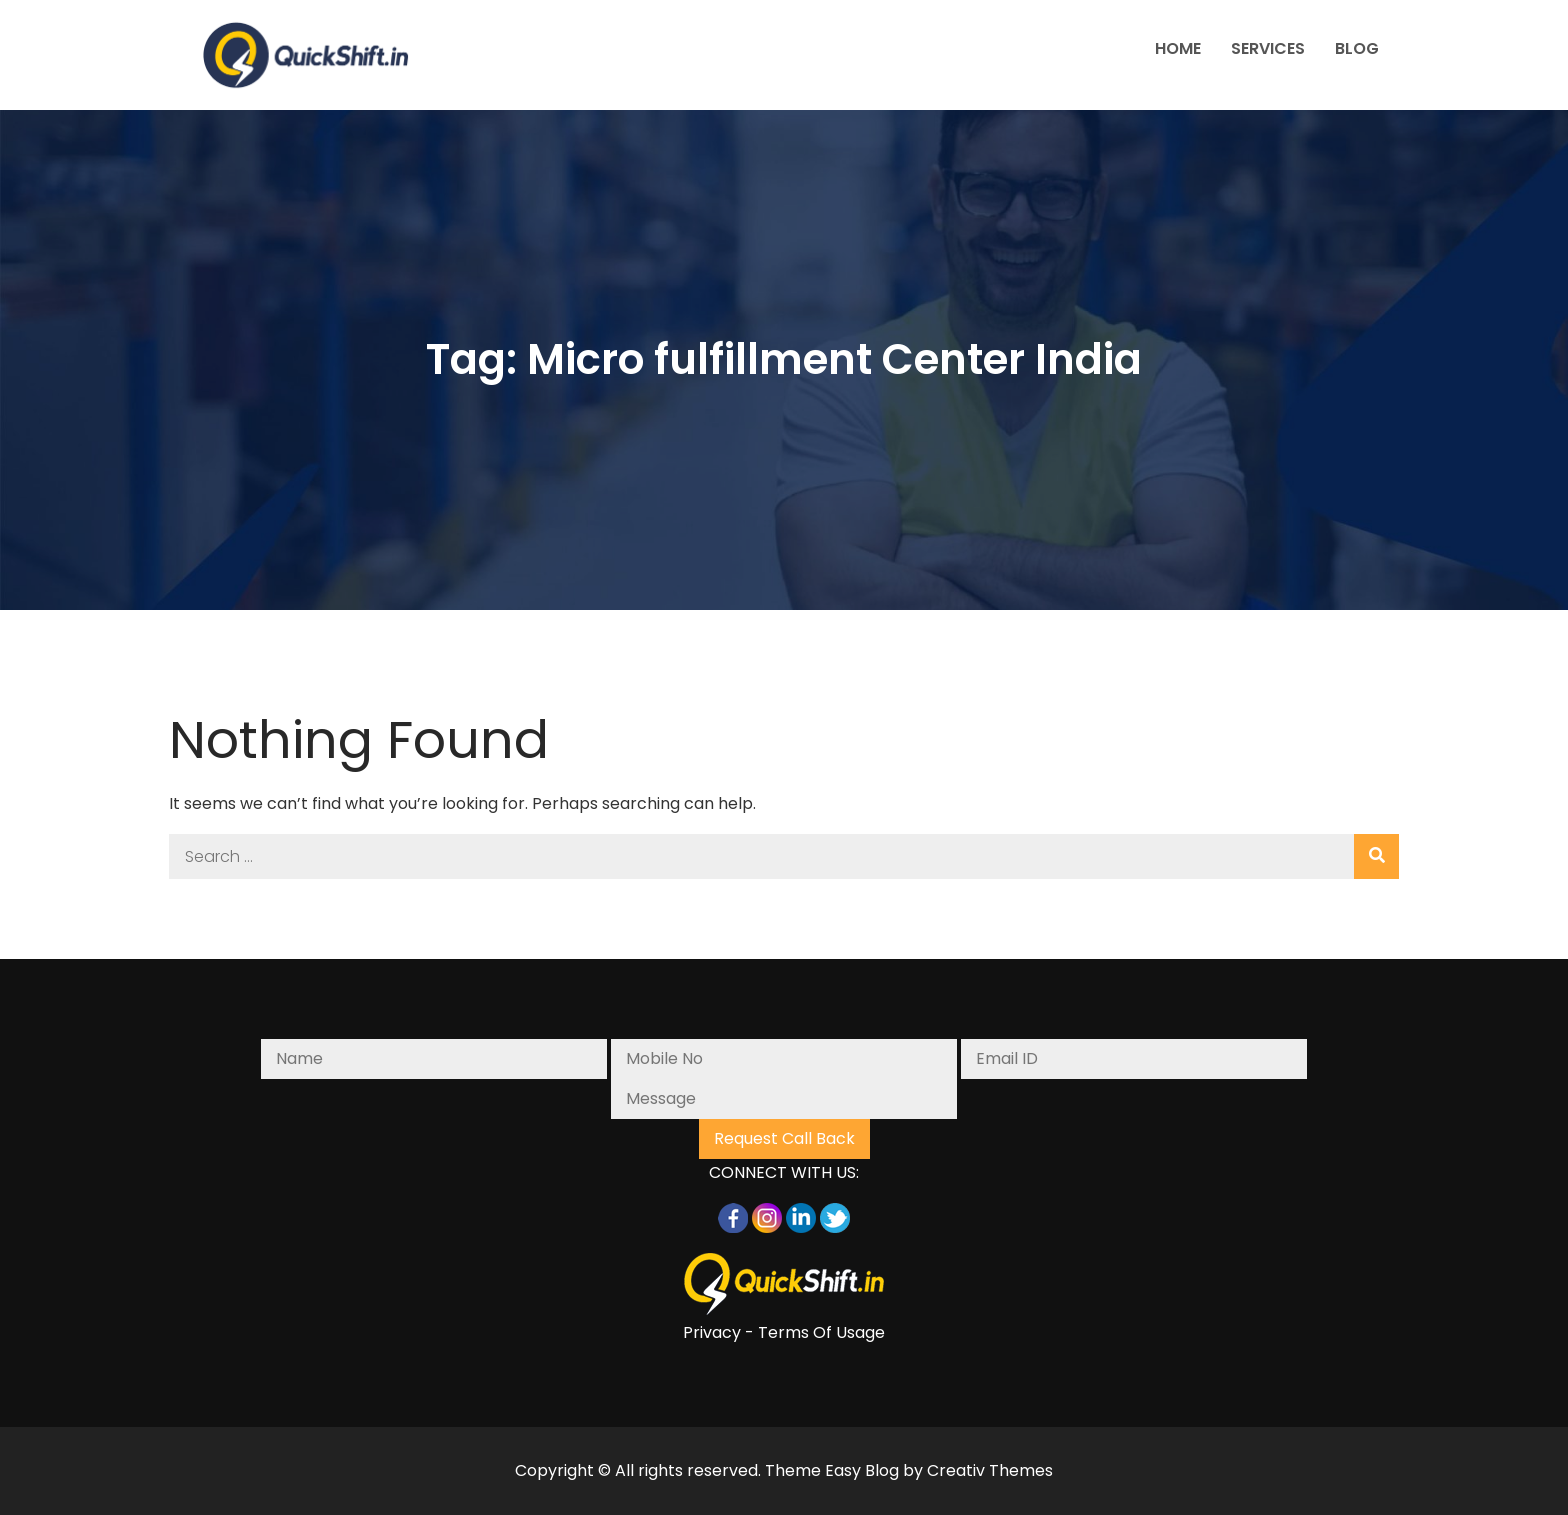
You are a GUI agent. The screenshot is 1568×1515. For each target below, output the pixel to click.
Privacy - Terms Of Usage (784, 1332)
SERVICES (1268, 48)
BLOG (1357, 48)
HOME (1178, 48)
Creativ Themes (990, 1470)
